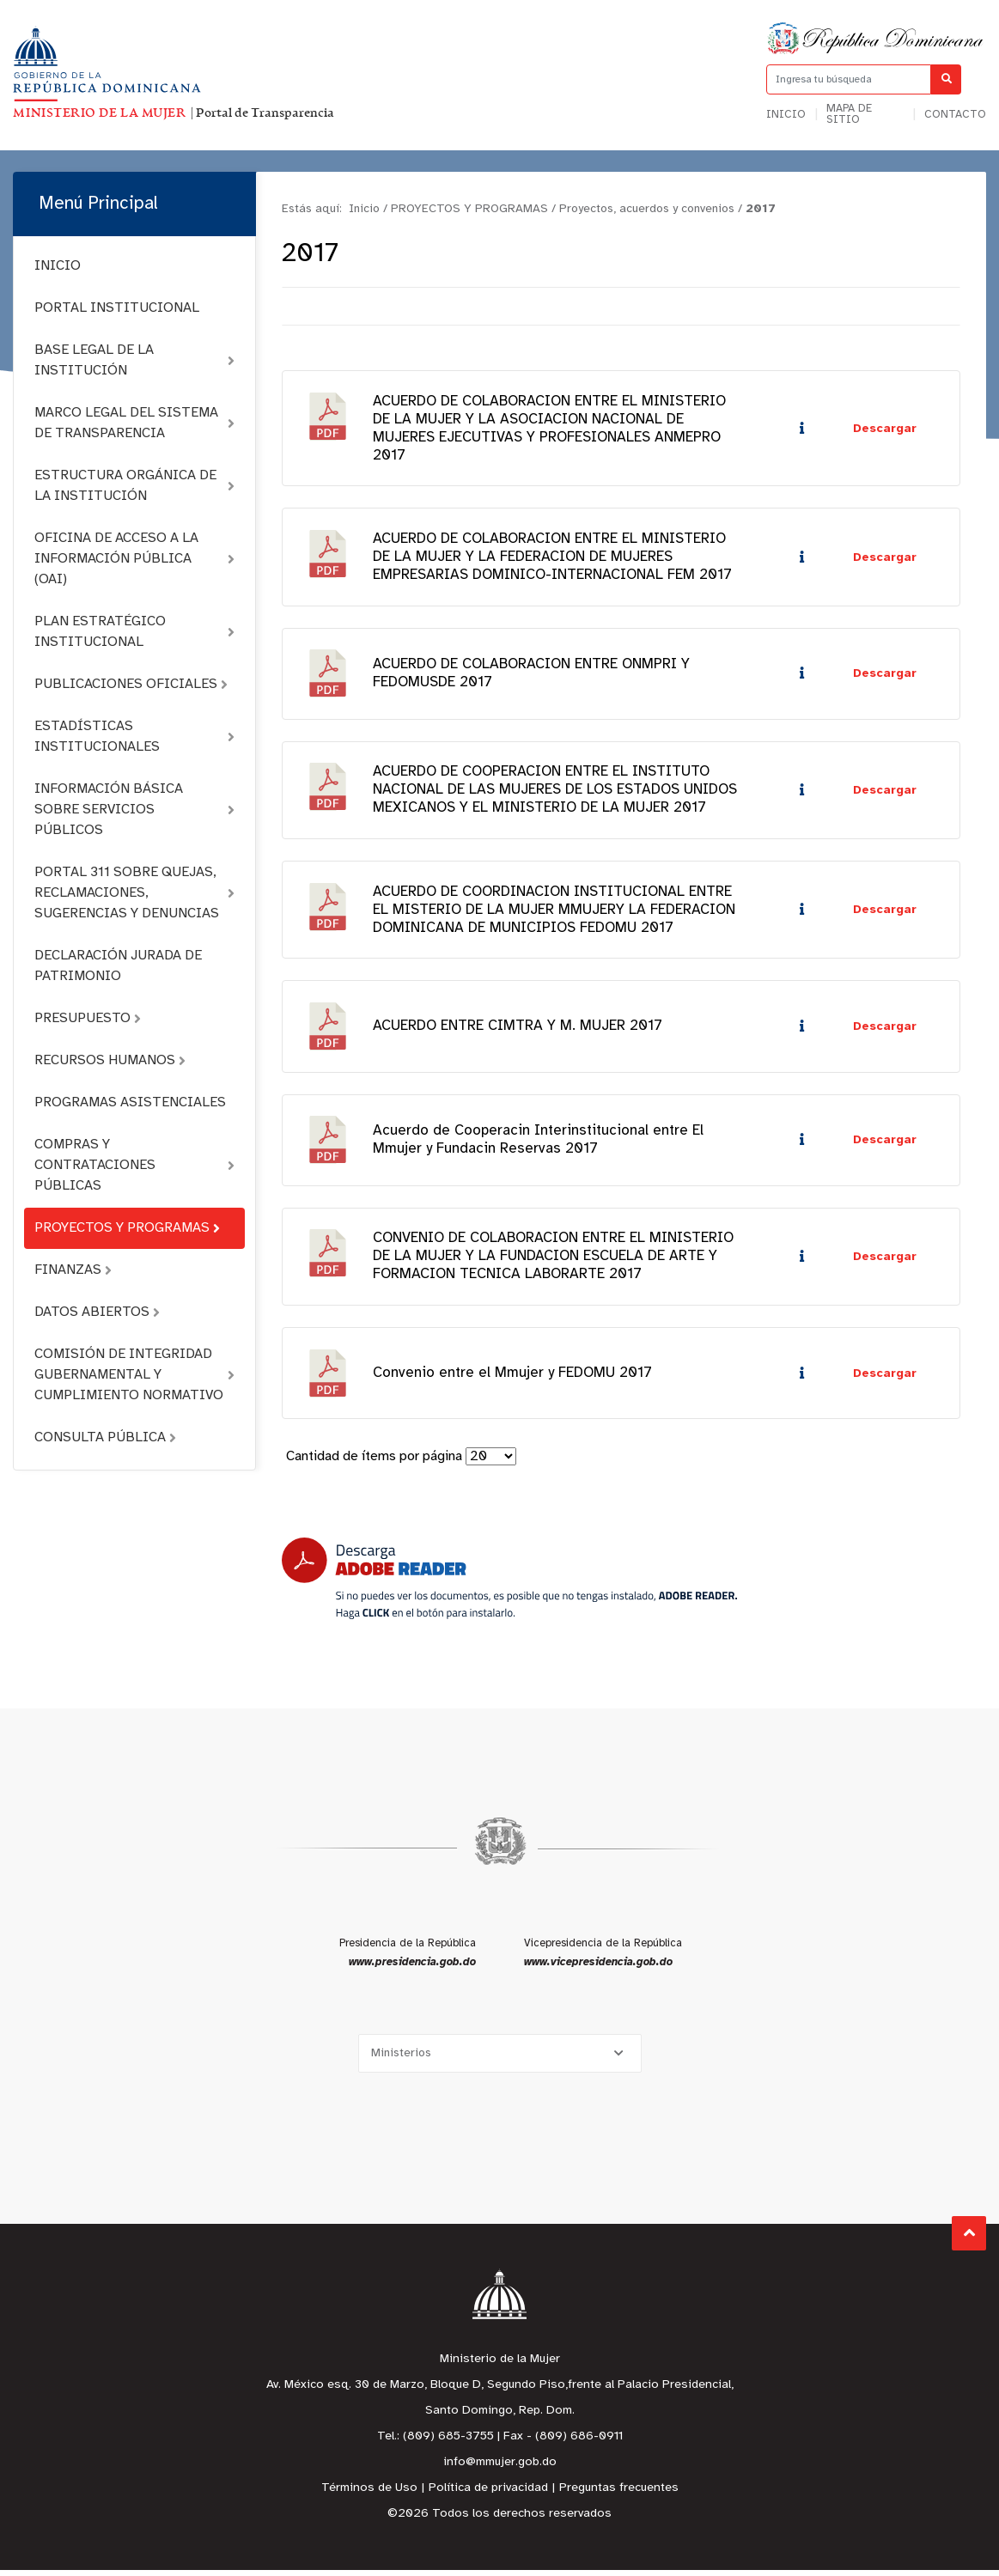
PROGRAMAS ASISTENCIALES (130, 1102)
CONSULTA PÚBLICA (105, 1437)
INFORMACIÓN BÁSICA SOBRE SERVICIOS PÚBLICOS (134, 809)
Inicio (786, 114)
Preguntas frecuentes (619, 2494)
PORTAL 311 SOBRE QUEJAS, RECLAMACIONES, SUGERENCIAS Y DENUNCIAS (134, 893)
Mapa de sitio (849, 114)
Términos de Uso (369, 2494)
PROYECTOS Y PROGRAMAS (127, 1228)
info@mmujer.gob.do (500, 2468)
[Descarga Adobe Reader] (509, 1584)
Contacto (955, 114)
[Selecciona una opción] (500, 2059)
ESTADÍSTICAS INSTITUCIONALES (134, 736)
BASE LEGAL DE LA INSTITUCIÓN (134, 360)
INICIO (57, 266)
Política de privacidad (488, 2494)
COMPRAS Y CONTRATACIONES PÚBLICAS (134, 1165)
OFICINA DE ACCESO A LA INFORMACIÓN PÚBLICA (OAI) (134, 559)
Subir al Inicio (969, 2232)
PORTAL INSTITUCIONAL (116, 308)
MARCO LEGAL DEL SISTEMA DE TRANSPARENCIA (134, 423)
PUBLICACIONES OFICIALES (131, 684)
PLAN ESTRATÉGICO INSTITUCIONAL (134, 631)
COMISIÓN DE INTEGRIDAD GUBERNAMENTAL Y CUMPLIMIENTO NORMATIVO (134, 1375)
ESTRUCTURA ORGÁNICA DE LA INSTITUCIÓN (134, 485)
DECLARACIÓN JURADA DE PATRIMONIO (118, 966)
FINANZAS (73, 1270)
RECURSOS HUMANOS (110, 1060)
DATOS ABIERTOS (97, 1312)
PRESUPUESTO (87, 1018)
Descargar (884, 428)
